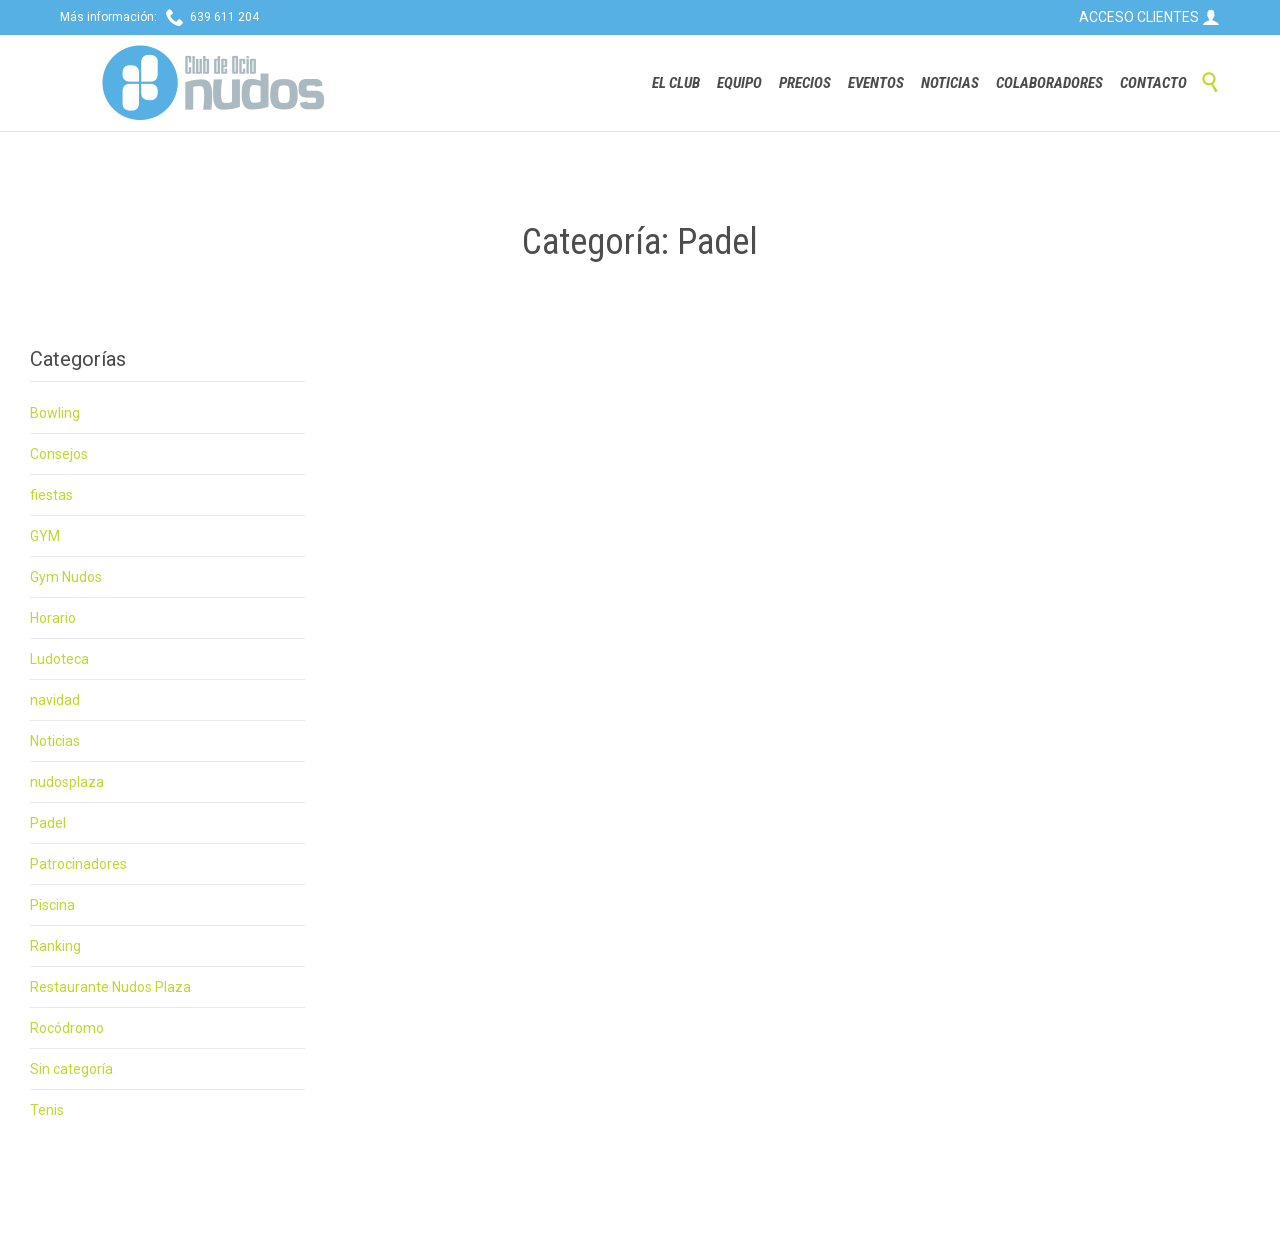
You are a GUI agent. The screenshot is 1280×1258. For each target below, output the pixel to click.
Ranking (55, 946)
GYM (45, 536)
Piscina (52, 905)
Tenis (47, 1110)
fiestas (51, 495)
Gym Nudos (66, 577)
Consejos (59, 454)
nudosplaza (67, 782)
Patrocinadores (78, 864)
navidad (55, 700)
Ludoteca (59, 659)
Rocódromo (67, 1028)
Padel (48, 823)
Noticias (55, 741)
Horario (53, 618)
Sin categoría (71, 1069)
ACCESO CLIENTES (1149, 17)
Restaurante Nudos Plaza (110, 987)
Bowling (55, 413)
